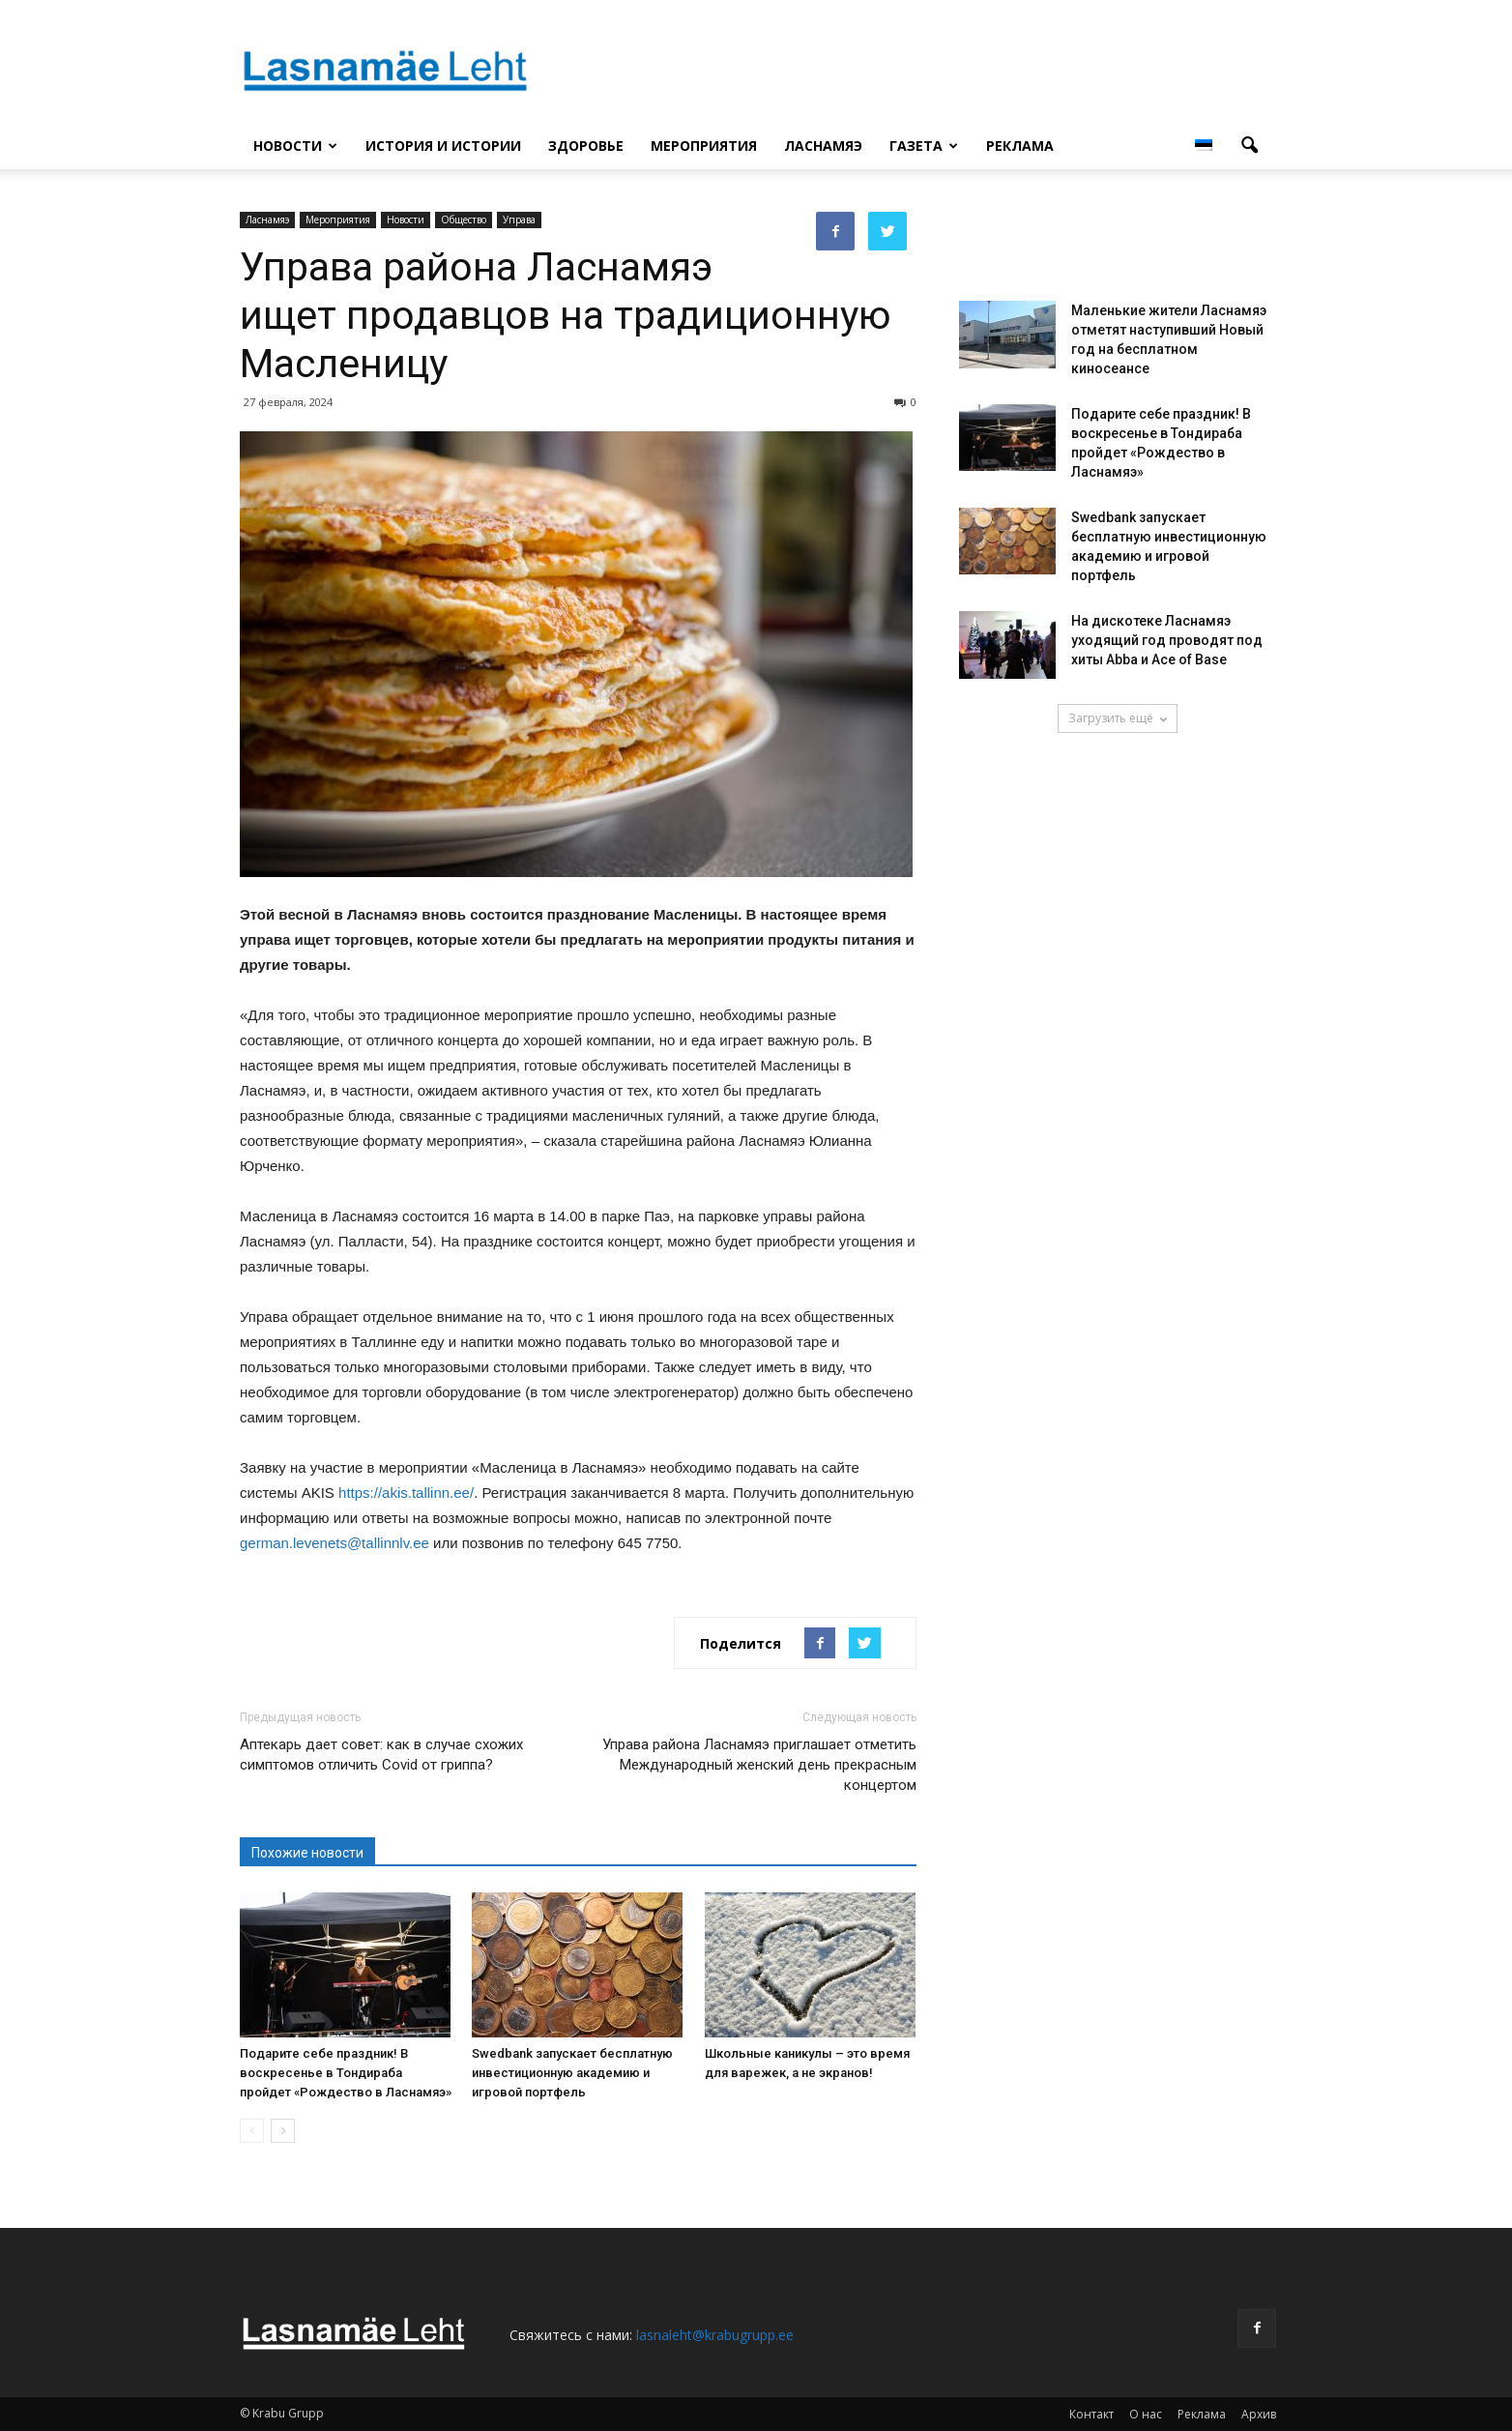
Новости (295, 145)
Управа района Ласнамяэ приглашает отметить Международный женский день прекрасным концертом (759, 1765)
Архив (1258, 2414)
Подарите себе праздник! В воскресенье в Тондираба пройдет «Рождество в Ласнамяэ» (345, 2072)
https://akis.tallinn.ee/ (406, 1492)
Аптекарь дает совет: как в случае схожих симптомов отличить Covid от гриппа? (381, 1754)
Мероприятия (704, 145)
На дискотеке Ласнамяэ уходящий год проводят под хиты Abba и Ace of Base (1167, 640)
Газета (923, 145)
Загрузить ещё (1117, 718)
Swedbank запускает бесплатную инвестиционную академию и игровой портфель (572, 2072)
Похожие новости (307, 1852)
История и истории (443, 145)
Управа (519, 219)
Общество (463, 219)
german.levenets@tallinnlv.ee (334, 1543)
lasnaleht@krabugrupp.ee (715, 2335)
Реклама (1020, 145)
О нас (1145, 2414)
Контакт (1091, 2414)
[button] (1249, 146)
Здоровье (586, 145)
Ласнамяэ (823, 145)
